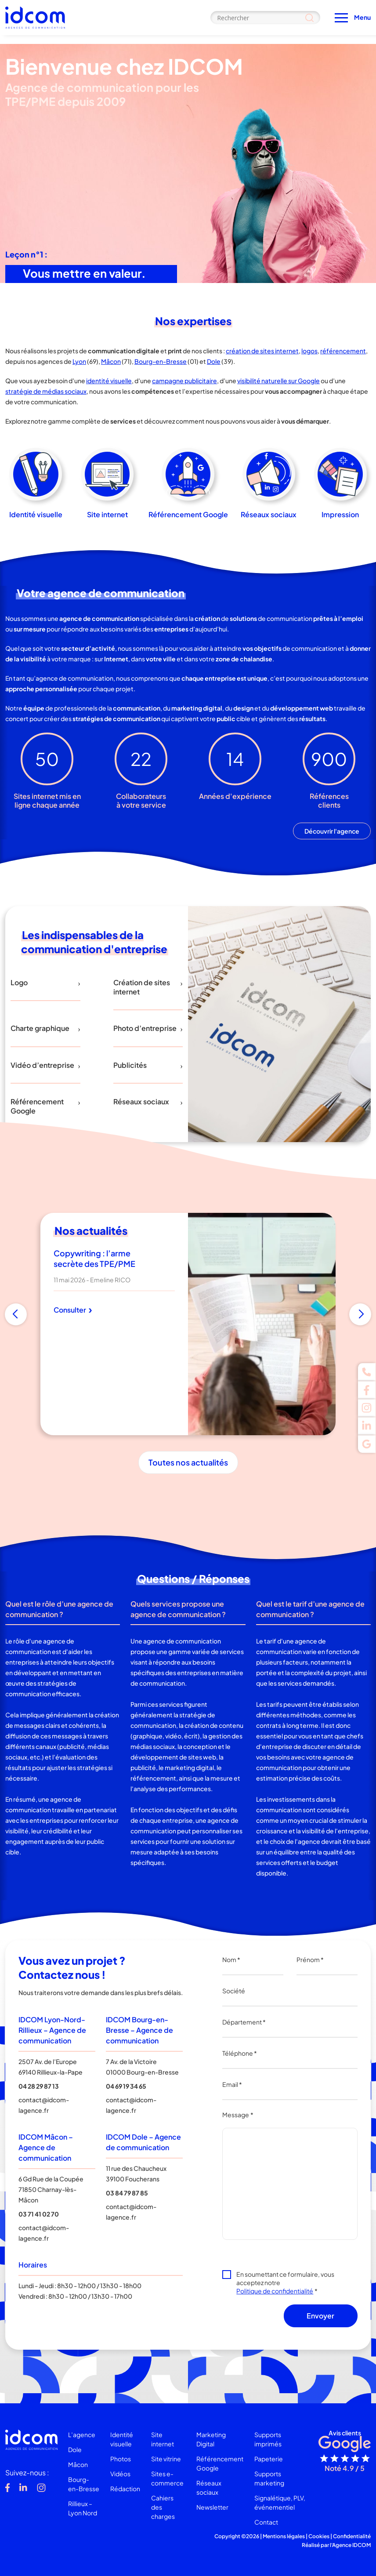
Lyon (79, 361)
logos (309, 351)
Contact (266, 2522)
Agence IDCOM (351, 2545)
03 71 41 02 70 (38, 2214)
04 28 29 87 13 (38, 2086)
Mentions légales (284, 2536)
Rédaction (125, 2489)
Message (237, 2115)
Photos (120, 2459)
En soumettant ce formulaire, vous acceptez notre (285, 2282)
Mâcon (111, 361)
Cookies (318, 2536)
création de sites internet (262, 351)
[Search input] (265, 17)
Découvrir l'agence (331, 831)
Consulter (73, 1309)
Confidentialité (352, 2536)
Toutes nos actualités (188, 1462)
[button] (16, 1314)
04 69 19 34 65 (126, 2086)
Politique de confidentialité (274, 2291)
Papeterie (268, 2459)
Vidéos (120, 2474)
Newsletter (212, 2507)
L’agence (81, 2434)
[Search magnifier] (309, 17)
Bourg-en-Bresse (160, 361)
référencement (343, 351)
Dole (214, 361)
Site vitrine (166, 2459)
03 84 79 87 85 (127, 2193)
